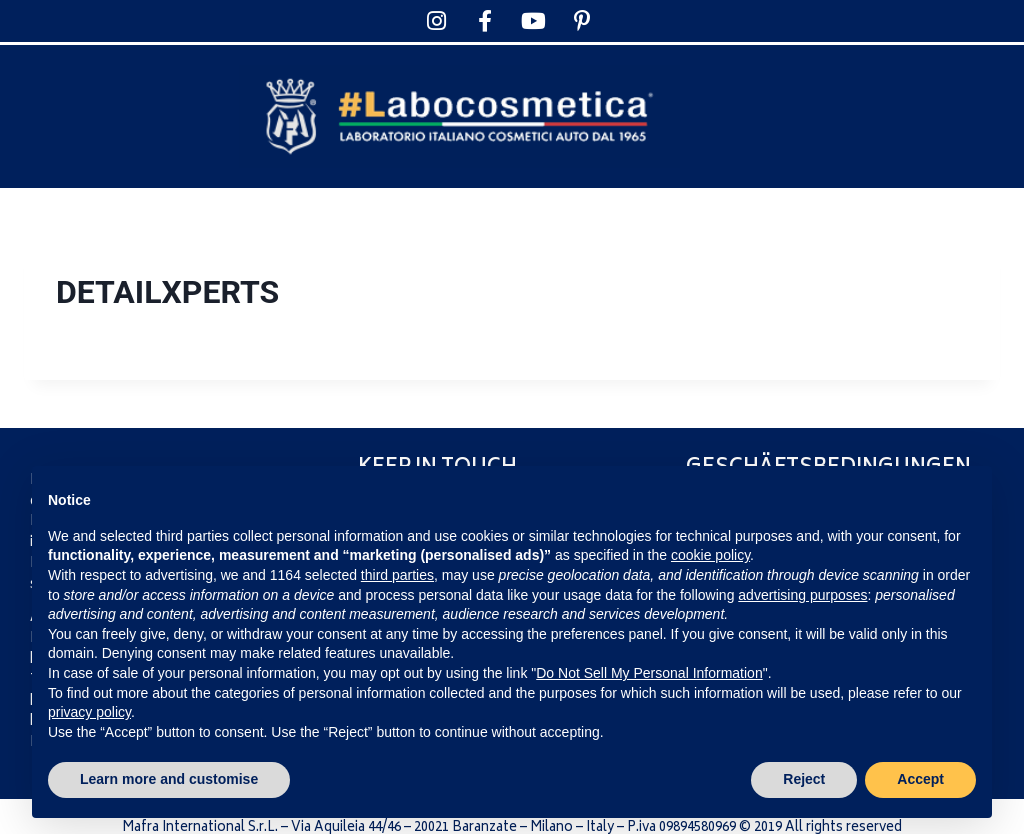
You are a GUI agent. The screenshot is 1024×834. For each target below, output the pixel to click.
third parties (397, 575)
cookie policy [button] (710, 555)
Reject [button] (804, 779)
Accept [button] (920, 779)
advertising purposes (802, 595)
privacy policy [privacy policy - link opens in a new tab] (89, 712)
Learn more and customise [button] (169, 779)
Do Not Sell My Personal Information (649, 673)
